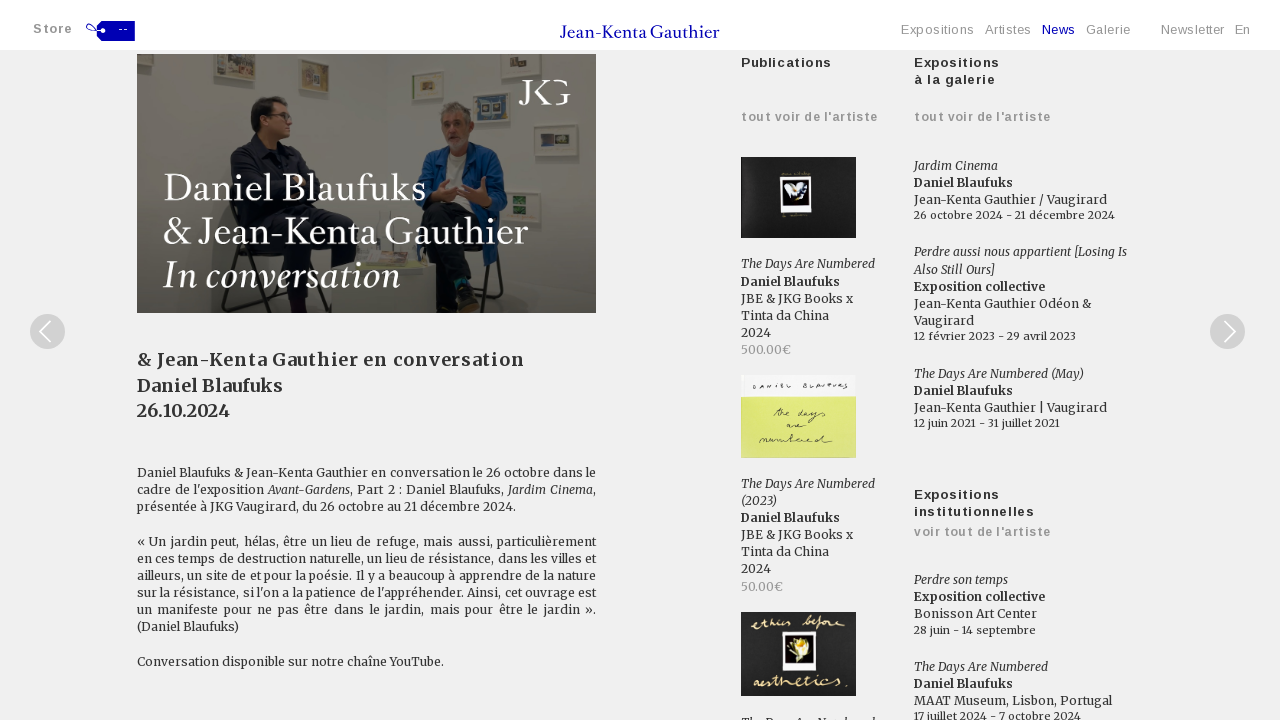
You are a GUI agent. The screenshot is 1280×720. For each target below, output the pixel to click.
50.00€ (762, 586)
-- (123, 29)
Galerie (1108, 29)
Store (53, 28)
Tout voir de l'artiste (809, 117)
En (1243, 29)
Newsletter (1193, 29)
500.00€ (766, 349)
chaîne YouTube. (395, 661)
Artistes (1008, 29)
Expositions (938, 29)
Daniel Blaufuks (210, 385)
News (1059, 29)
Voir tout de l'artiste (982, 532)
